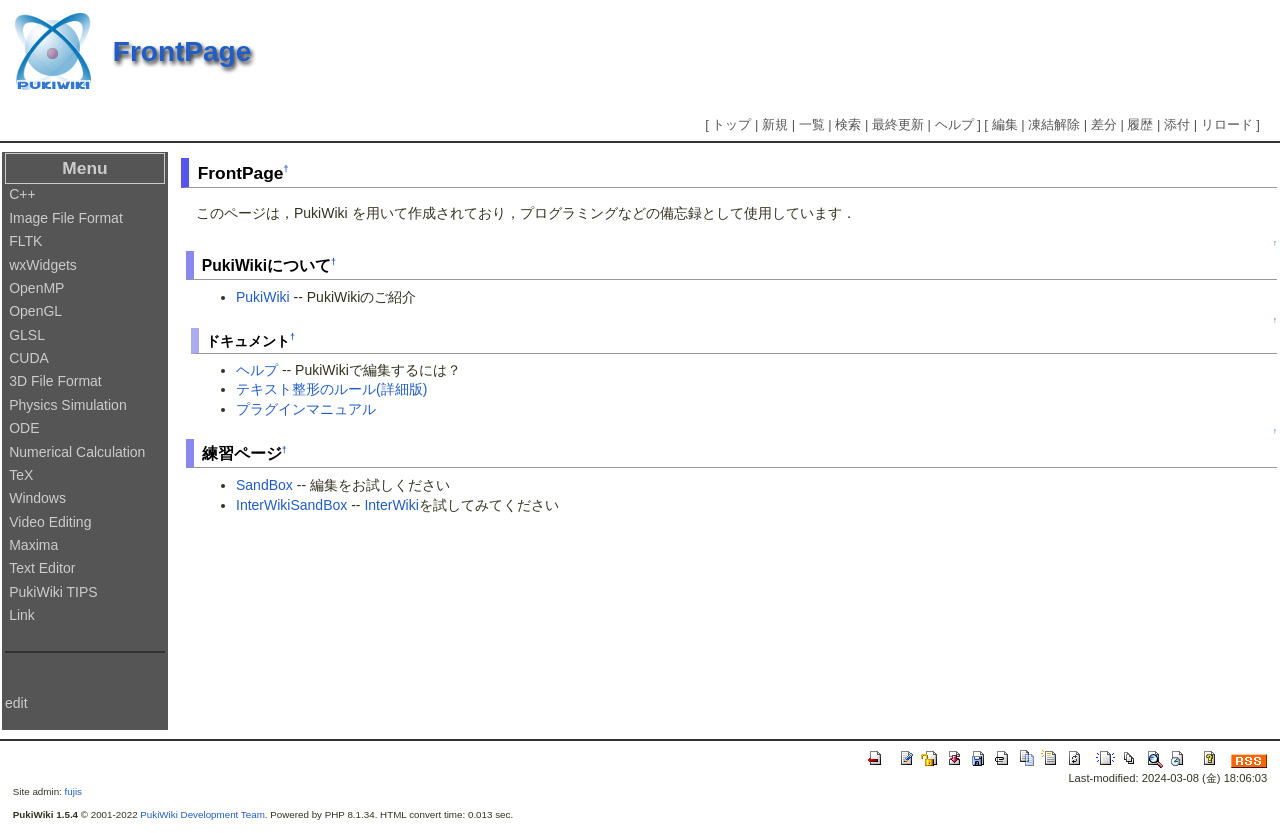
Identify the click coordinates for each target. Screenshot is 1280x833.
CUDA (29, 358)
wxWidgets (43, 265)
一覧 (812, 124)
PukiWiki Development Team (202, 814)
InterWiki (391, 505)
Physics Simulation (68, 405)
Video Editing (50, 522)
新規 (775, 124)
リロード (1227, 124)
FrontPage (182, 51)
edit (16, 703)
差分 (1104, 124)
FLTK (25, 241)
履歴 (1140, 124)
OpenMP (36, 288)
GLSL (27, 335)
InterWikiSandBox (291, 505)
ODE (24, 428)
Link (22, 615)
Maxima (33, 545)
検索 (848, 124)
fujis (73, 791)
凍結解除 (1054, 124)
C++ (22, 194)
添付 (1177, 124)
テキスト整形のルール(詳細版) (331, 389)
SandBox (264, 485)
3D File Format (55, 381)
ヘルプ (954, 124)
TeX (21, 475)
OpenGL (35, 311)
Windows (37, 498)
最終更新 (898, 124)
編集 (1005, 124)
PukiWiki (263, 297)
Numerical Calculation (77, 452)
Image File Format (66, 218)
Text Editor (42, 568)
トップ (731, 124)
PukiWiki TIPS (53, 592)
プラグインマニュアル (306, 409)
